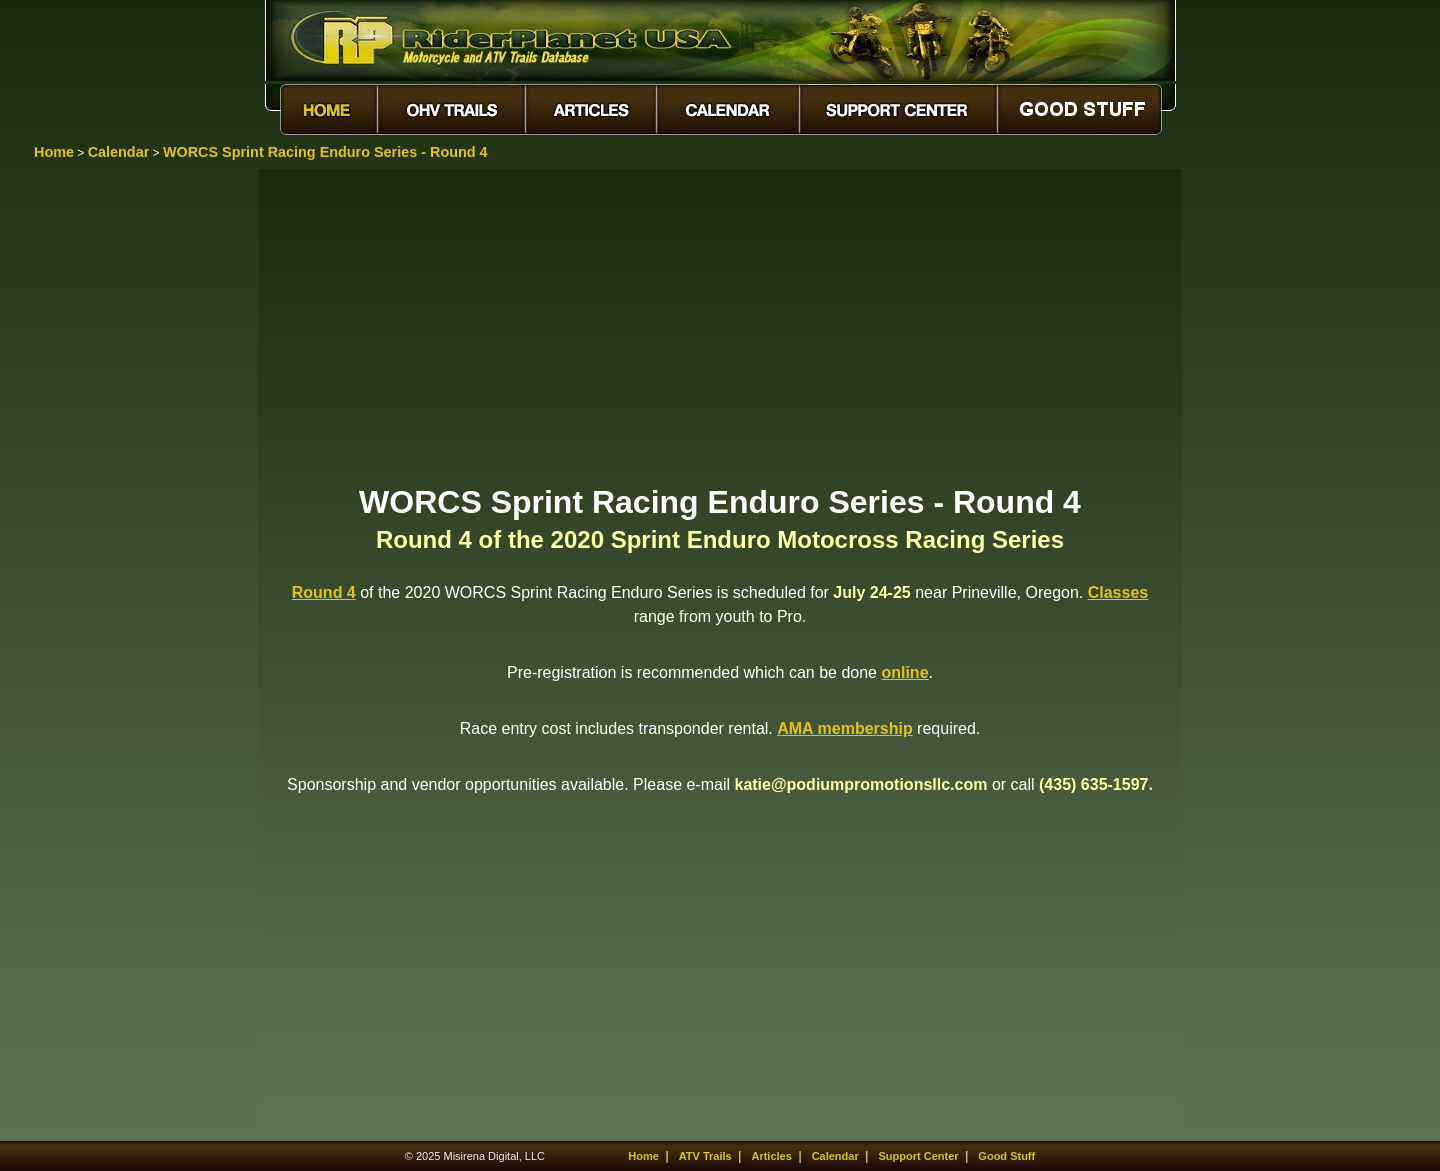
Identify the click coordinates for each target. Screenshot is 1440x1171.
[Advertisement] (720, 325)
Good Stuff (1006, 1156)
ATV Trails (705, 1156)
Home (54, 152)
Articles (771, 1156)
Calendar (119, 152)
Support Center (919, 1156)
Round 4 (324, 592)
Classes (1118, 592)
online (904, 672)
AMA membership (844, 728)
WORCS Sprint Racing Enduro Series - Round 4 (325, 152)
